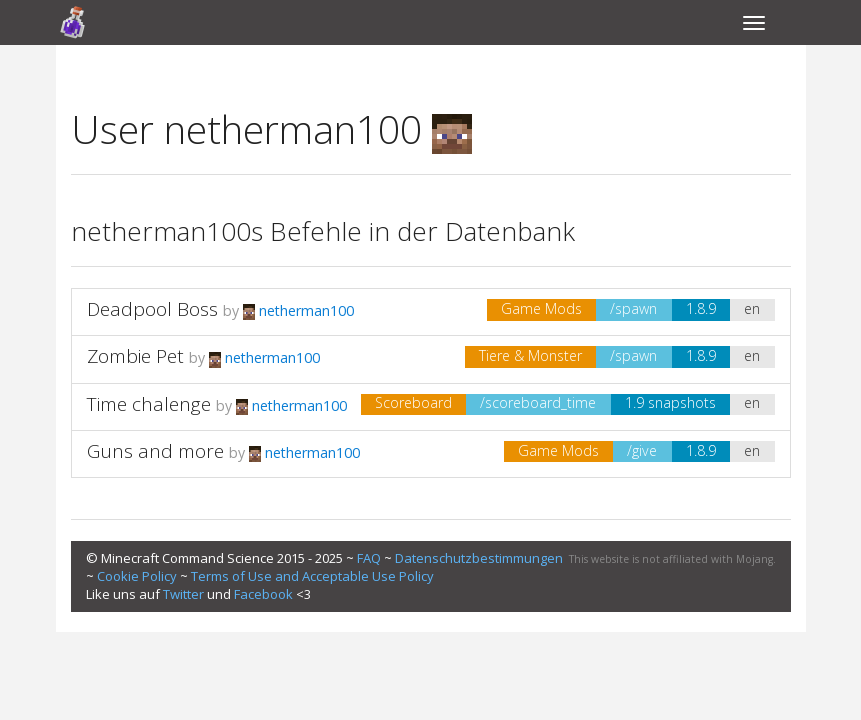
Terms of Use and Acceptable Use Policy (312, 576)
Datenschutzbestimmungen (479, 558)
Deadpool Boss (152, 309)
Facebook (263, 594)
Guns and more (155, 451)
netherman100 (298, 310)
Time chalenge (149, 404)
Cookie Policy (137, 576)
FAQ (369, 558)
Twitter (183, 594)
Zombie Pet (135, 356)
